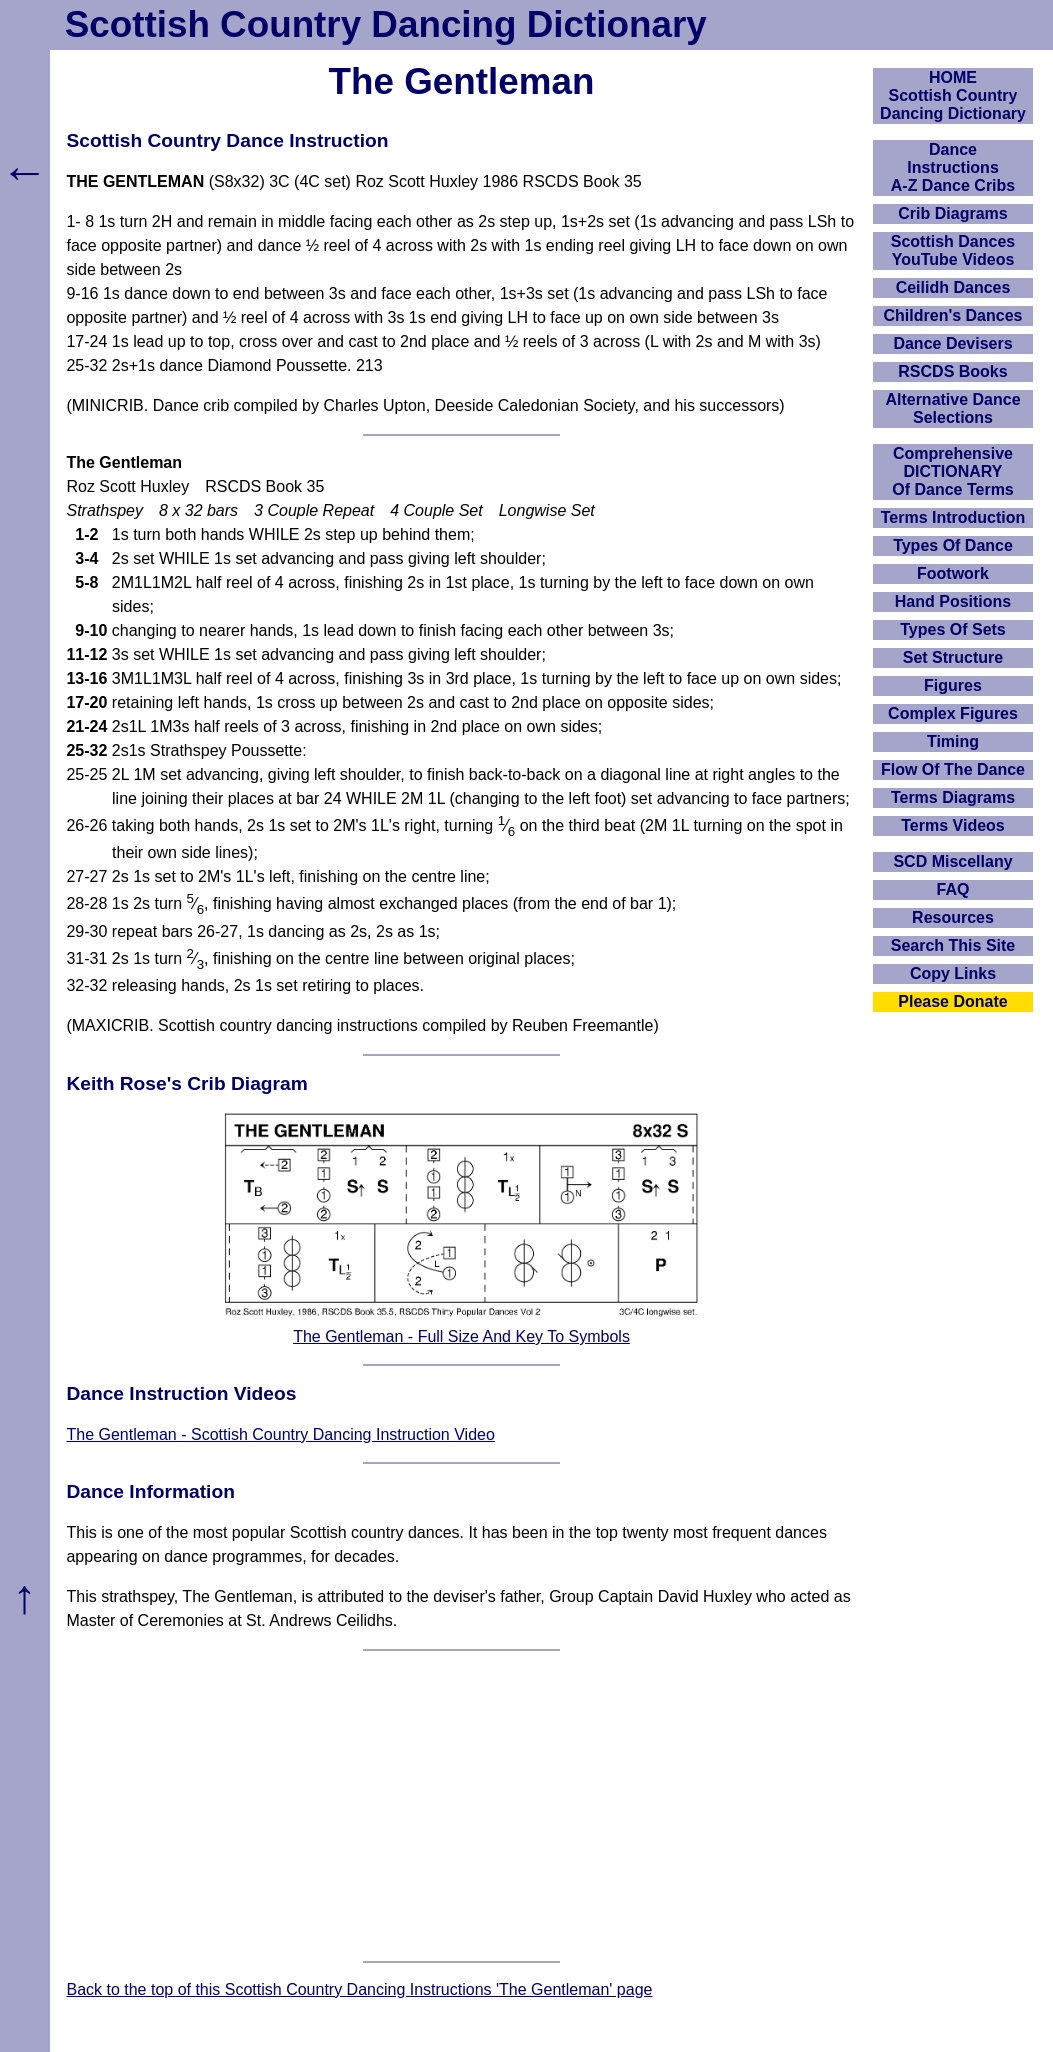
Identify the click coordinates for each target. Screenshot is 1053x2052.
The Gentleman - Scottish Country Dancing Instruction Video (280, 1434)
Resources (953, 917)
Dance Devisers (952, 343)
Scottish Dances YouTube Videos (953, 250)
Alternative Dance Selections (952, 408)
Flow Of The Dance (953, 769)
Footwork (953, 573)
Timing (953, 741)
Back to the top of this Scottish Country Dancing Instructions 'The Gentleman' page (359, 1989)
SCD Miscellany (952, 861)
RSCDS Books (952, 371)
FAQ (953, 889)
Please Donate (952, 1001)
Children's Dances (953, 315)
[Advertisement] (462, 1806)
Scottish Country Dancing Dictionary (386, 24)
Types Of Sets (953, 629)
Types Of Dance (953, 545)
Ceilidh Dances (953, 287)
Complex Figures (953, 713)
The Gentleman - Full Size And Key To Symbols (461, 1336)
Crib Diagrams (952, 213)
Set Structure (953, 657)
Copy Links (953, 973)
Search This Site (953, 945)
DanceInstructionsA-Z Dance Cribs (953, 167)
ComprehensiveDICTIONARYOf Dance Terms (953, 471)
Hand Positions (953, 601)
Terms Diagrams (953, 797)
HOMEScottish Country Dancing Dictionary (953, 95)
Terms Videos (952, 825)
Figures (953, 685)
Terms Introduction (953, 517)
